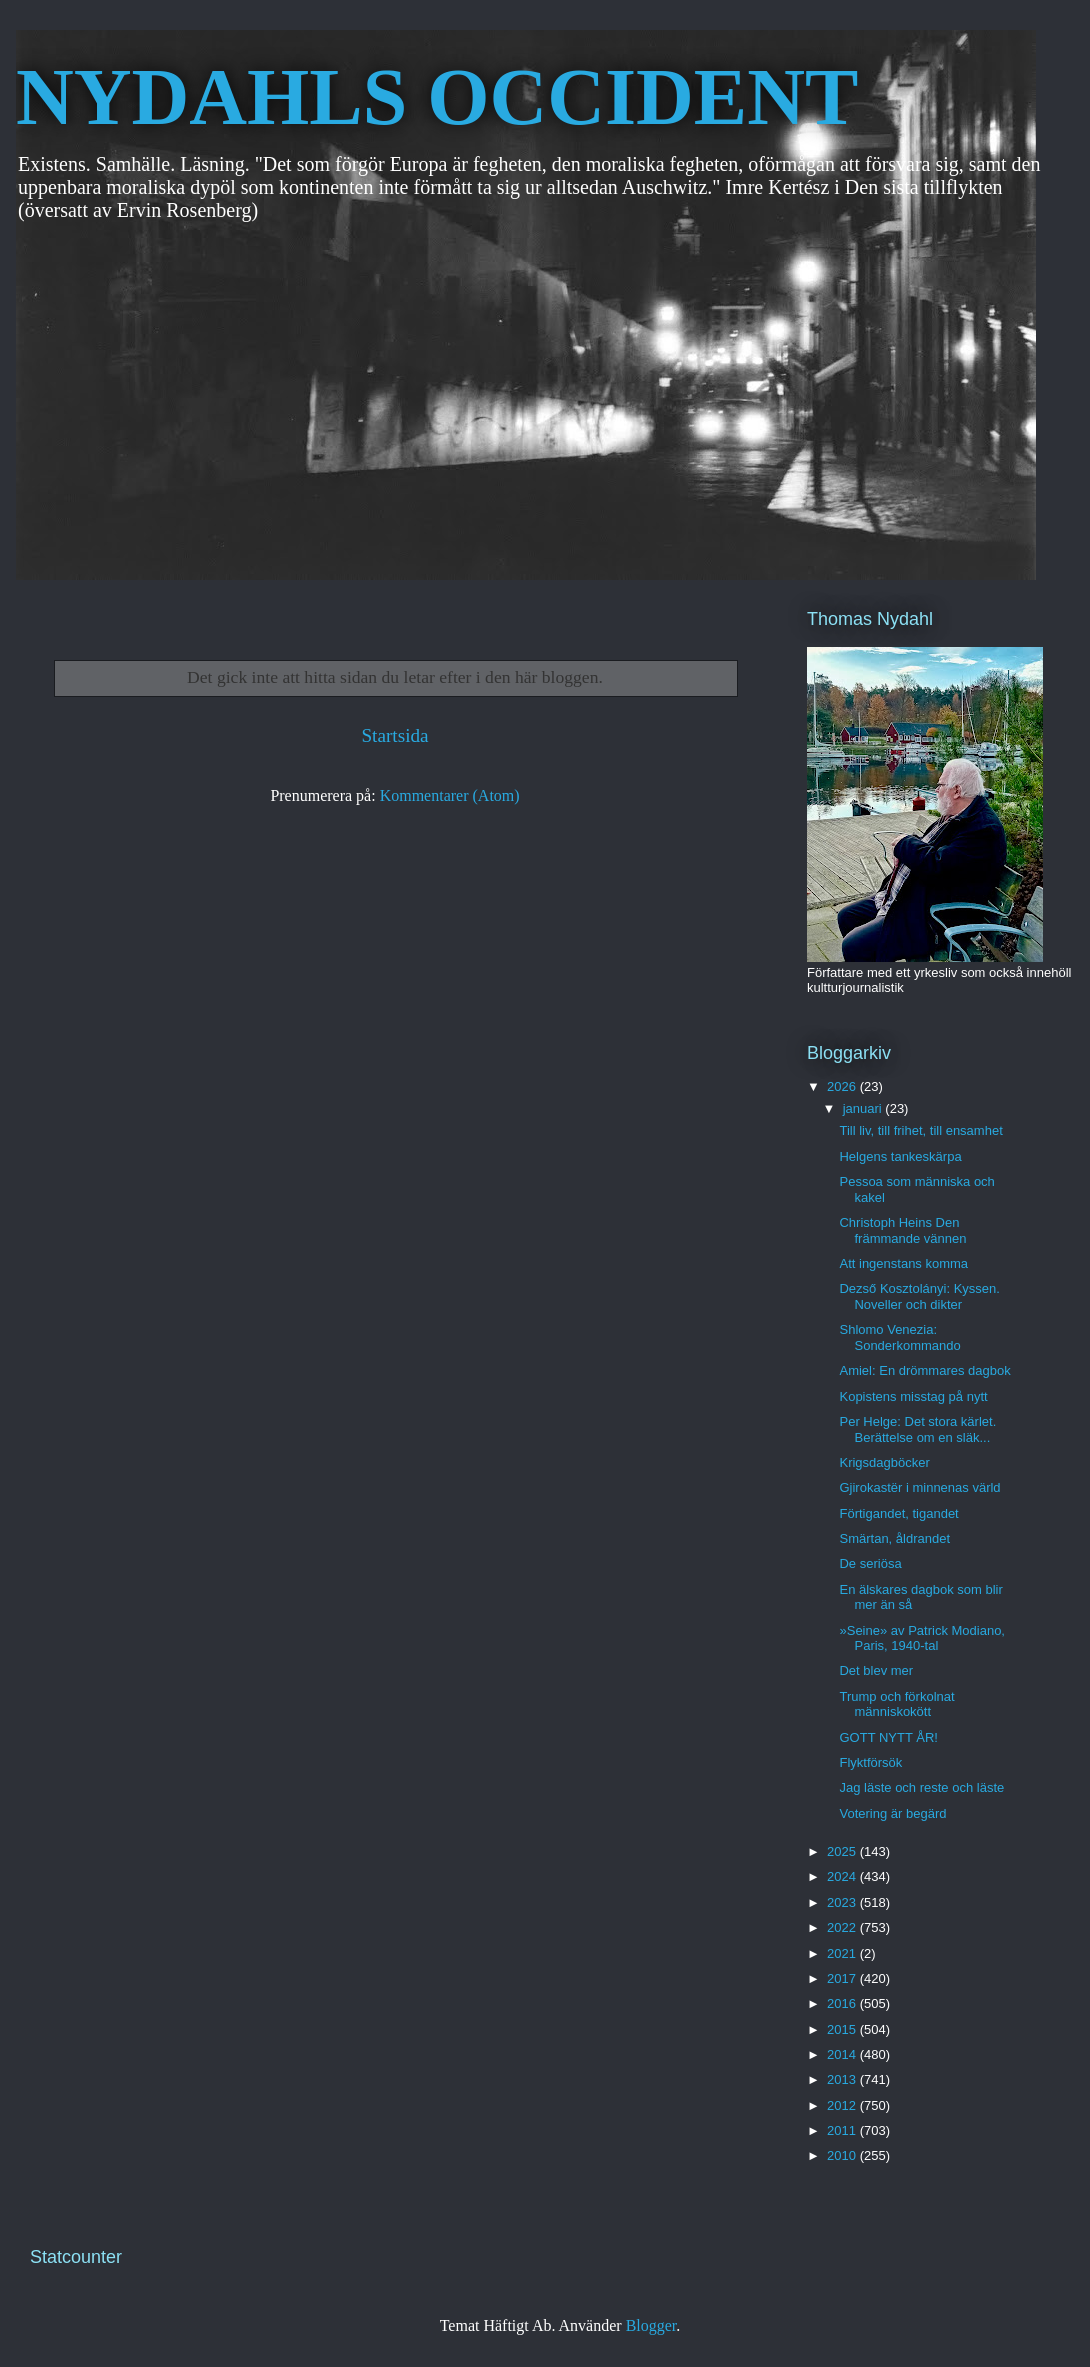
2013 (843, 2079)
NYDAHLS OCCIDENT (437, 97)
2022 (843, 1927)
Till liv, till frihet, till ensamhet (920, 1130)
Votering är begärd (892, 1813)
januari (864, 1108)
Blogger (651, 2325)
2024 (843, 1876)
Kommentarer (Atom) (450, 795)
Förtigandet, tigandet (898, 1513)
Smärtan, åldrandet (894, 1538)
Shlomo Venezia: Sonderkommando (899, 1337)
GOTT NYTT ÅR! (888, 1737)
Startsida (394, 735)
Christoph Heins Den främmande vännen (902, 1230)
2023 (843, 1902)
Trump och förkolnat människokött (896, 1704)
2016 (843, 2003)
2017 (843, 1978)
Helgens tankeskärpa (900, 1156)
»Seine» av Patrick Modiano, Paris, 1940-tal (921, 1638)
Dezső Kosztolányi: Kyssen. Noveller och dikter (919, 1296)
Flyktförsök (870, 1762)
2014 (843, 2054)
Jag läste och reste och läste (921, 1787)
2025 (843, 1851)
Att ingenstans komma (903, 1263)
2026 (843, 1086)
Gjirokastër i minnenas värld (919, 1487)
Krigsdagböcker (884, 1462)
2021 (843, 1953)
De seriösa (870, 1563)
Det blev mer (876, 1670)
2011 (843, 2130)
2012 (843, 2105)
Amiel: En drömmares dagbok (924, 1370)
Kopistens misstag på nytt (913, 1396)
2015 (843, 2029)
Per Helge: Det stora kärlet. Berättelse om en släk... (917, 1429)
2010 (843, 2155)
